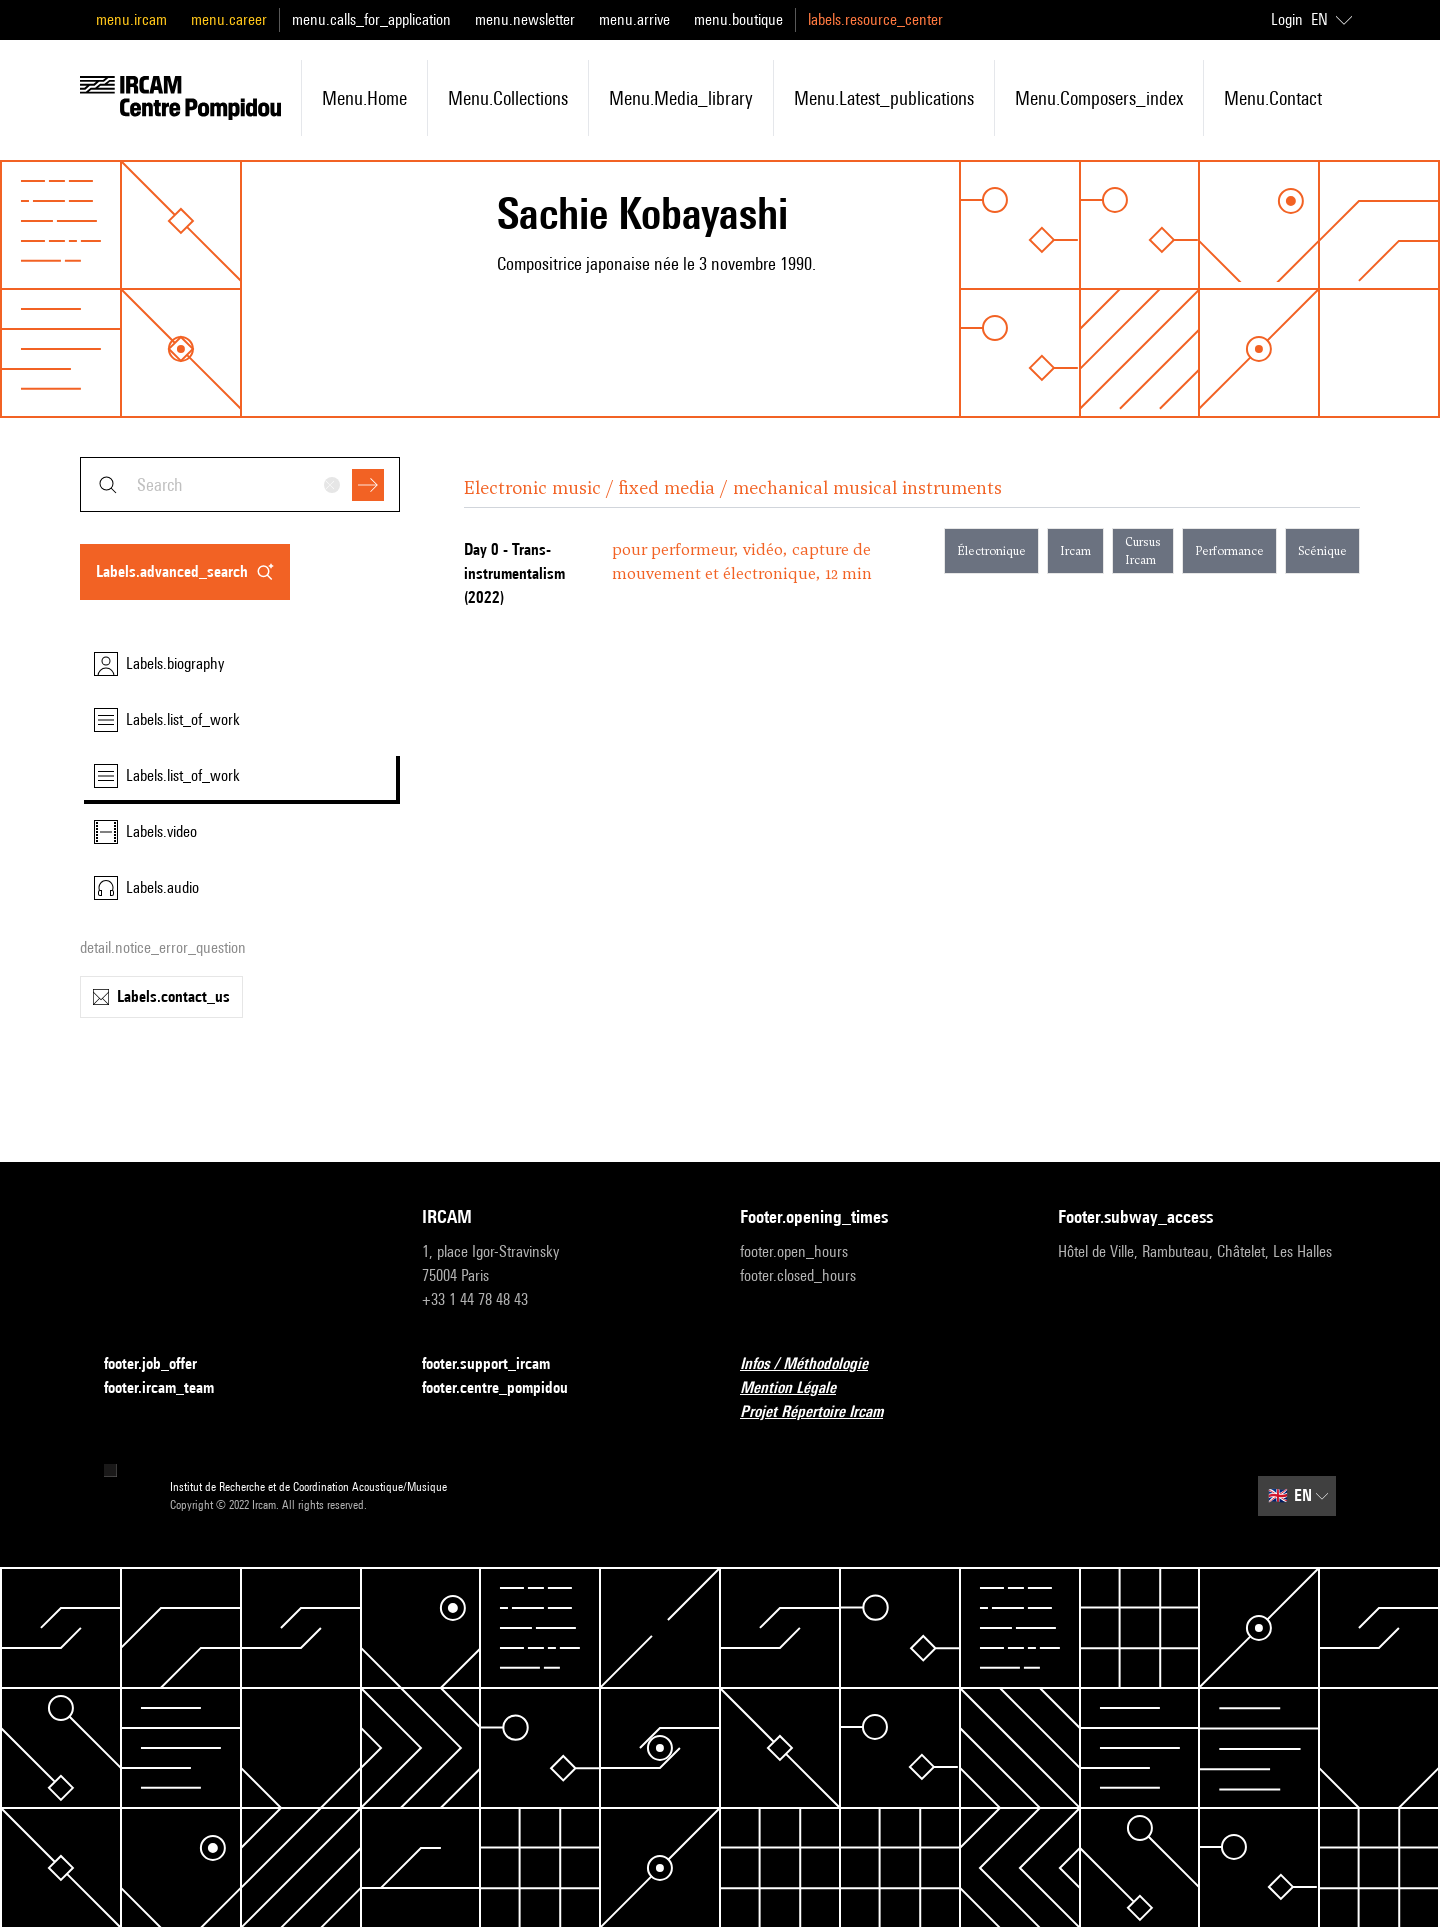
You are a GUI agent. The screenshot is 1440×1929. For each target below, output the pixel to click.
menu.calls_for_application (371, 19)
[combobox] (240, 484)
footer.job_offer (162, 1364)
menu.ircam (131, 19)
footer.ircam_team (171, 1388)
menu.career (229, 19)
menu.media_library (681, 98)
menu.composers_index (1099, 98)
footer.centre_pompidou (507, 1388)
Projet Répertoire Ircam (823, 1412)
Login (1287, 19)
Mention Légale (800, 1388)
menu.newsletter (525, 19)
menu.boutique (738, 19)
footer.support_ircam (498, 1364)
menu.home (364, 98)
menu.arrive (634, 19)
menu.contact (1273, 98)
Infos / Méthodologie (816, 1364)
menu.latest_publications (884, 98)
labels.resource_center (875, 19)
